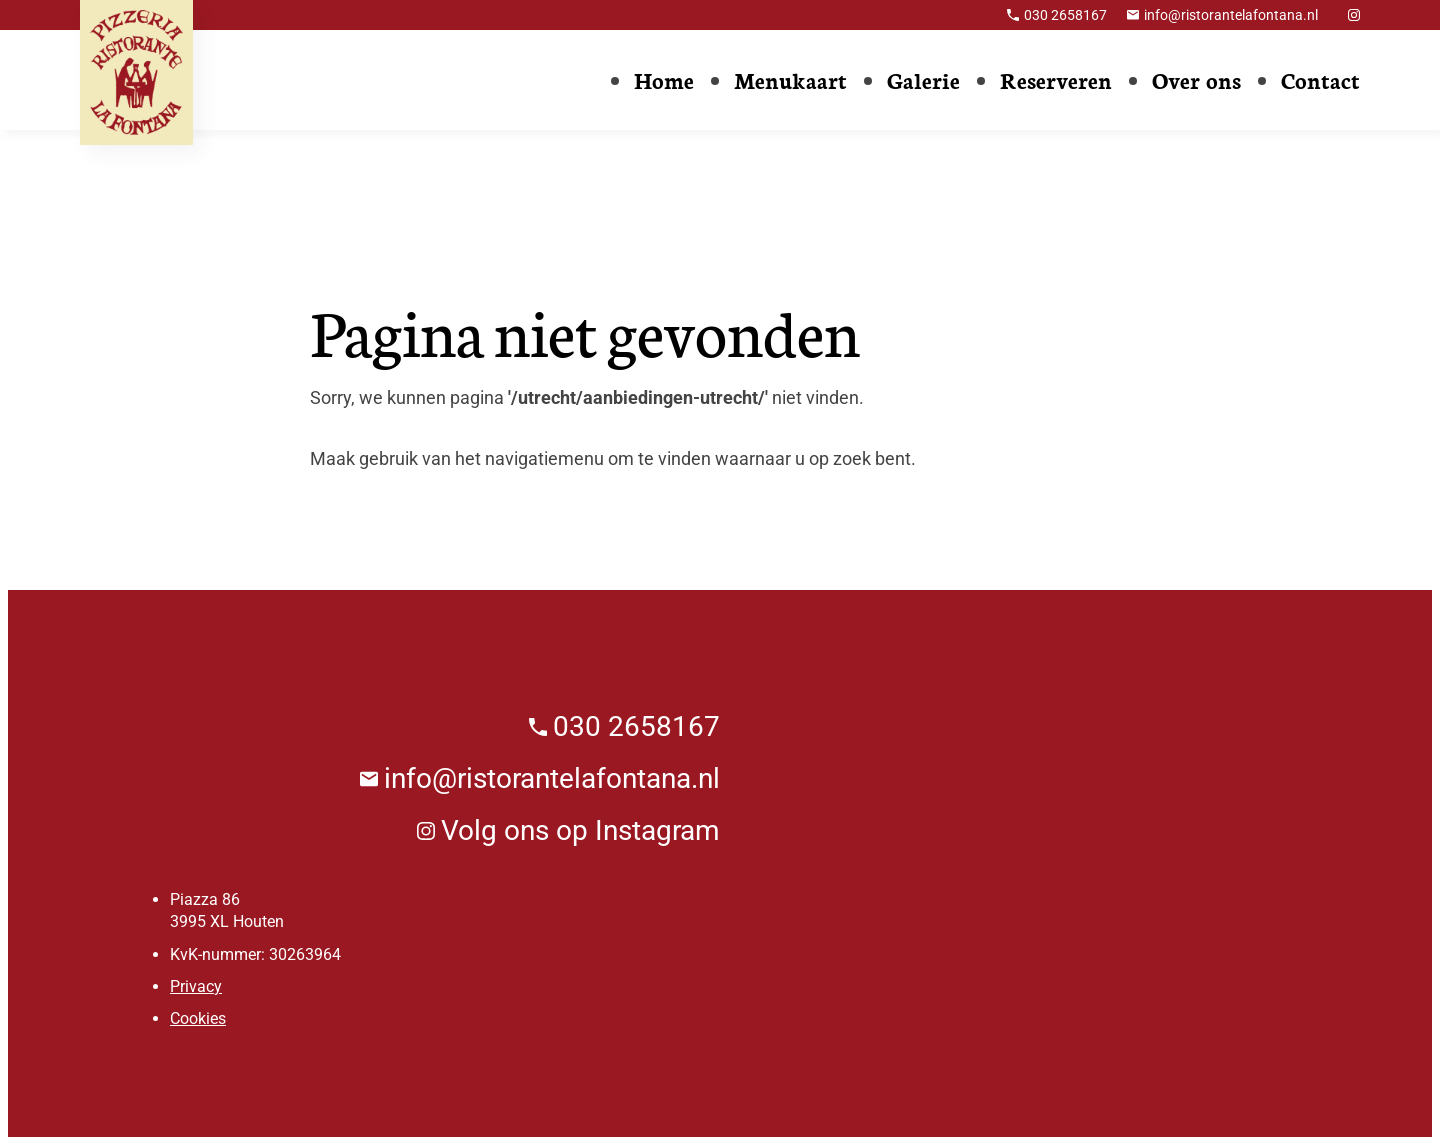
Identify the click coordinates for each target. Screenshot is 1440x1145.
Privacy (196, 986)
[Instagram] (1354, 15)
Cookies (198, 1018)
